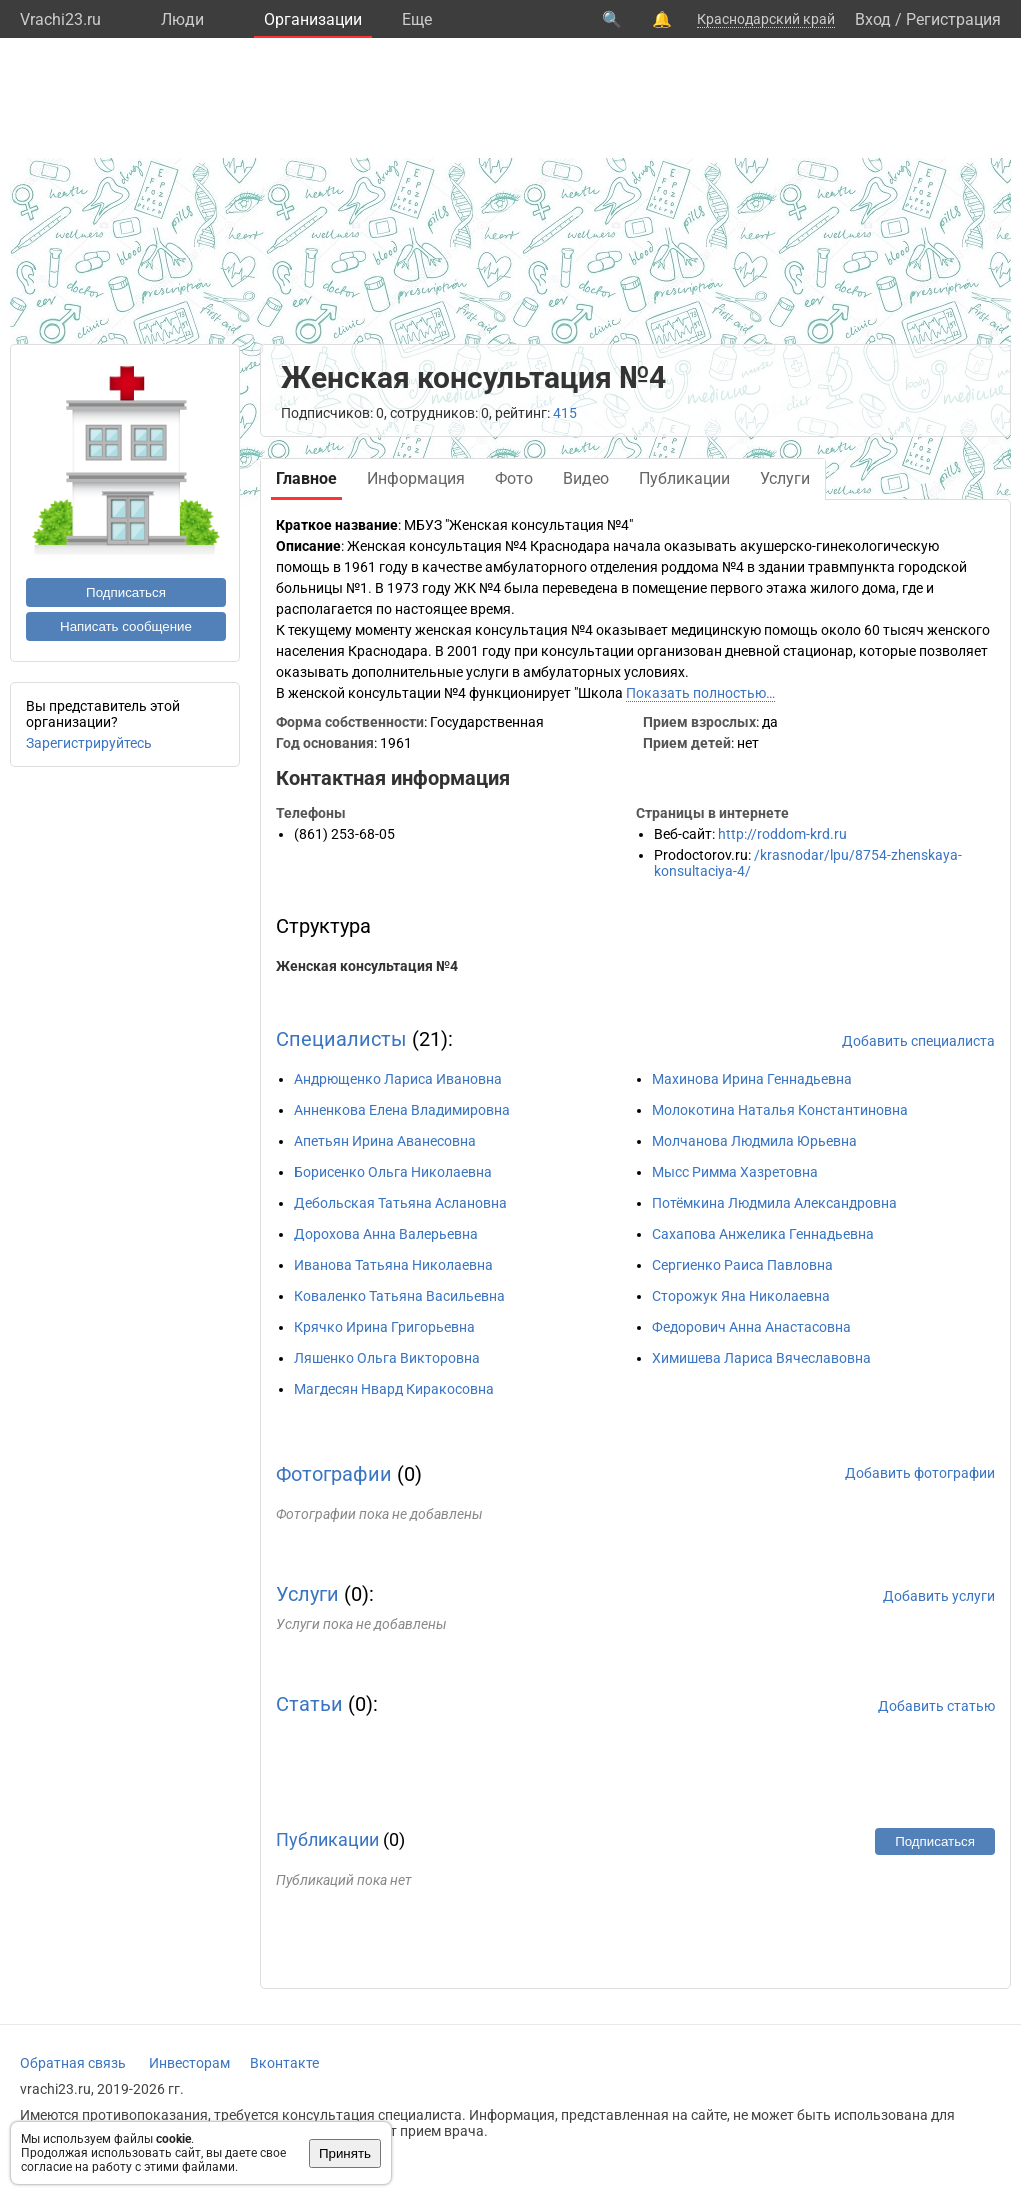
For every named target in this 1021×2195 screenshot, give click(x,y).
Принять (345, 2153)
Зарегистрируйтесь (89, 743)
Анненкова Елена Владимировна (402, 1110)
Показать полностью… (700, 693)
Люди (182, 19)
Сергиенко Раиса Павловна (742, 1265)
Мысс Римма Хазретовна (735, 1172)
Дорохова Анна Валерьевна (386, 1234)
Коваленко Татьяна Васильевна (399, 1296)
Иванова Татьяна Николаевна (393, 1265)
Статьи (309, 1704)
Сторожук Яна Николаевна (741, 1296)
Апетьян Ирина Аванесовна (385, 1141)
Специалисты (341, 1039)
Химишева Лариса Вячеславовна (761, 1358)
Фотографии (334, 1474)
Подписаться (126, 592)
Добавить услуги (939, 1596)
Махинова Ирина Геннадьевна (752, 1079)
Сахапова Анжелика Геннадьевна (763, 1234)
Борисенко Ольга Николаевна (393, 1172)
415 (565, 413)
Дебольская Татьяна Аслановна (400, 1203)
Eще (417, 19)
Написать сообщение (126, 626)
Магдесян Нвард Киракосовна (394, 1389)
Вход (873, 19)
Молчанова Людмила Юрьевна (754, 1141)
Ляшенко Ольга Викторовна (387, 1358)
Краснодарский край (766, 19)
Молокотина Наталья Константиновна (780, 1110)
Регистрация (953, 19)
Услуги (307, 1594)
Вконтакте (284, 2063)
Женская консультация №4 (367, 966)
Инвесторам (189, 2063)
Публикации (327, 1839)
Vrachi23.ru (60, 19)
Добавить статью (936, 1706)
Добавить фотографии (920, 1473)
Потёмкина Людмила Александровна (774, 1203)
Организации (313, 19)
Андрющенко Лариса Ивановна (398, 1079)
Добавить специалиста (918, 1041)
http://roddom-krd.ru (782, 834)
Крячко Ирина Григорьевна (384, 1327)
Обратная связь (73, 2063)
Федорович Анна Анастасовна (751, 1327)
